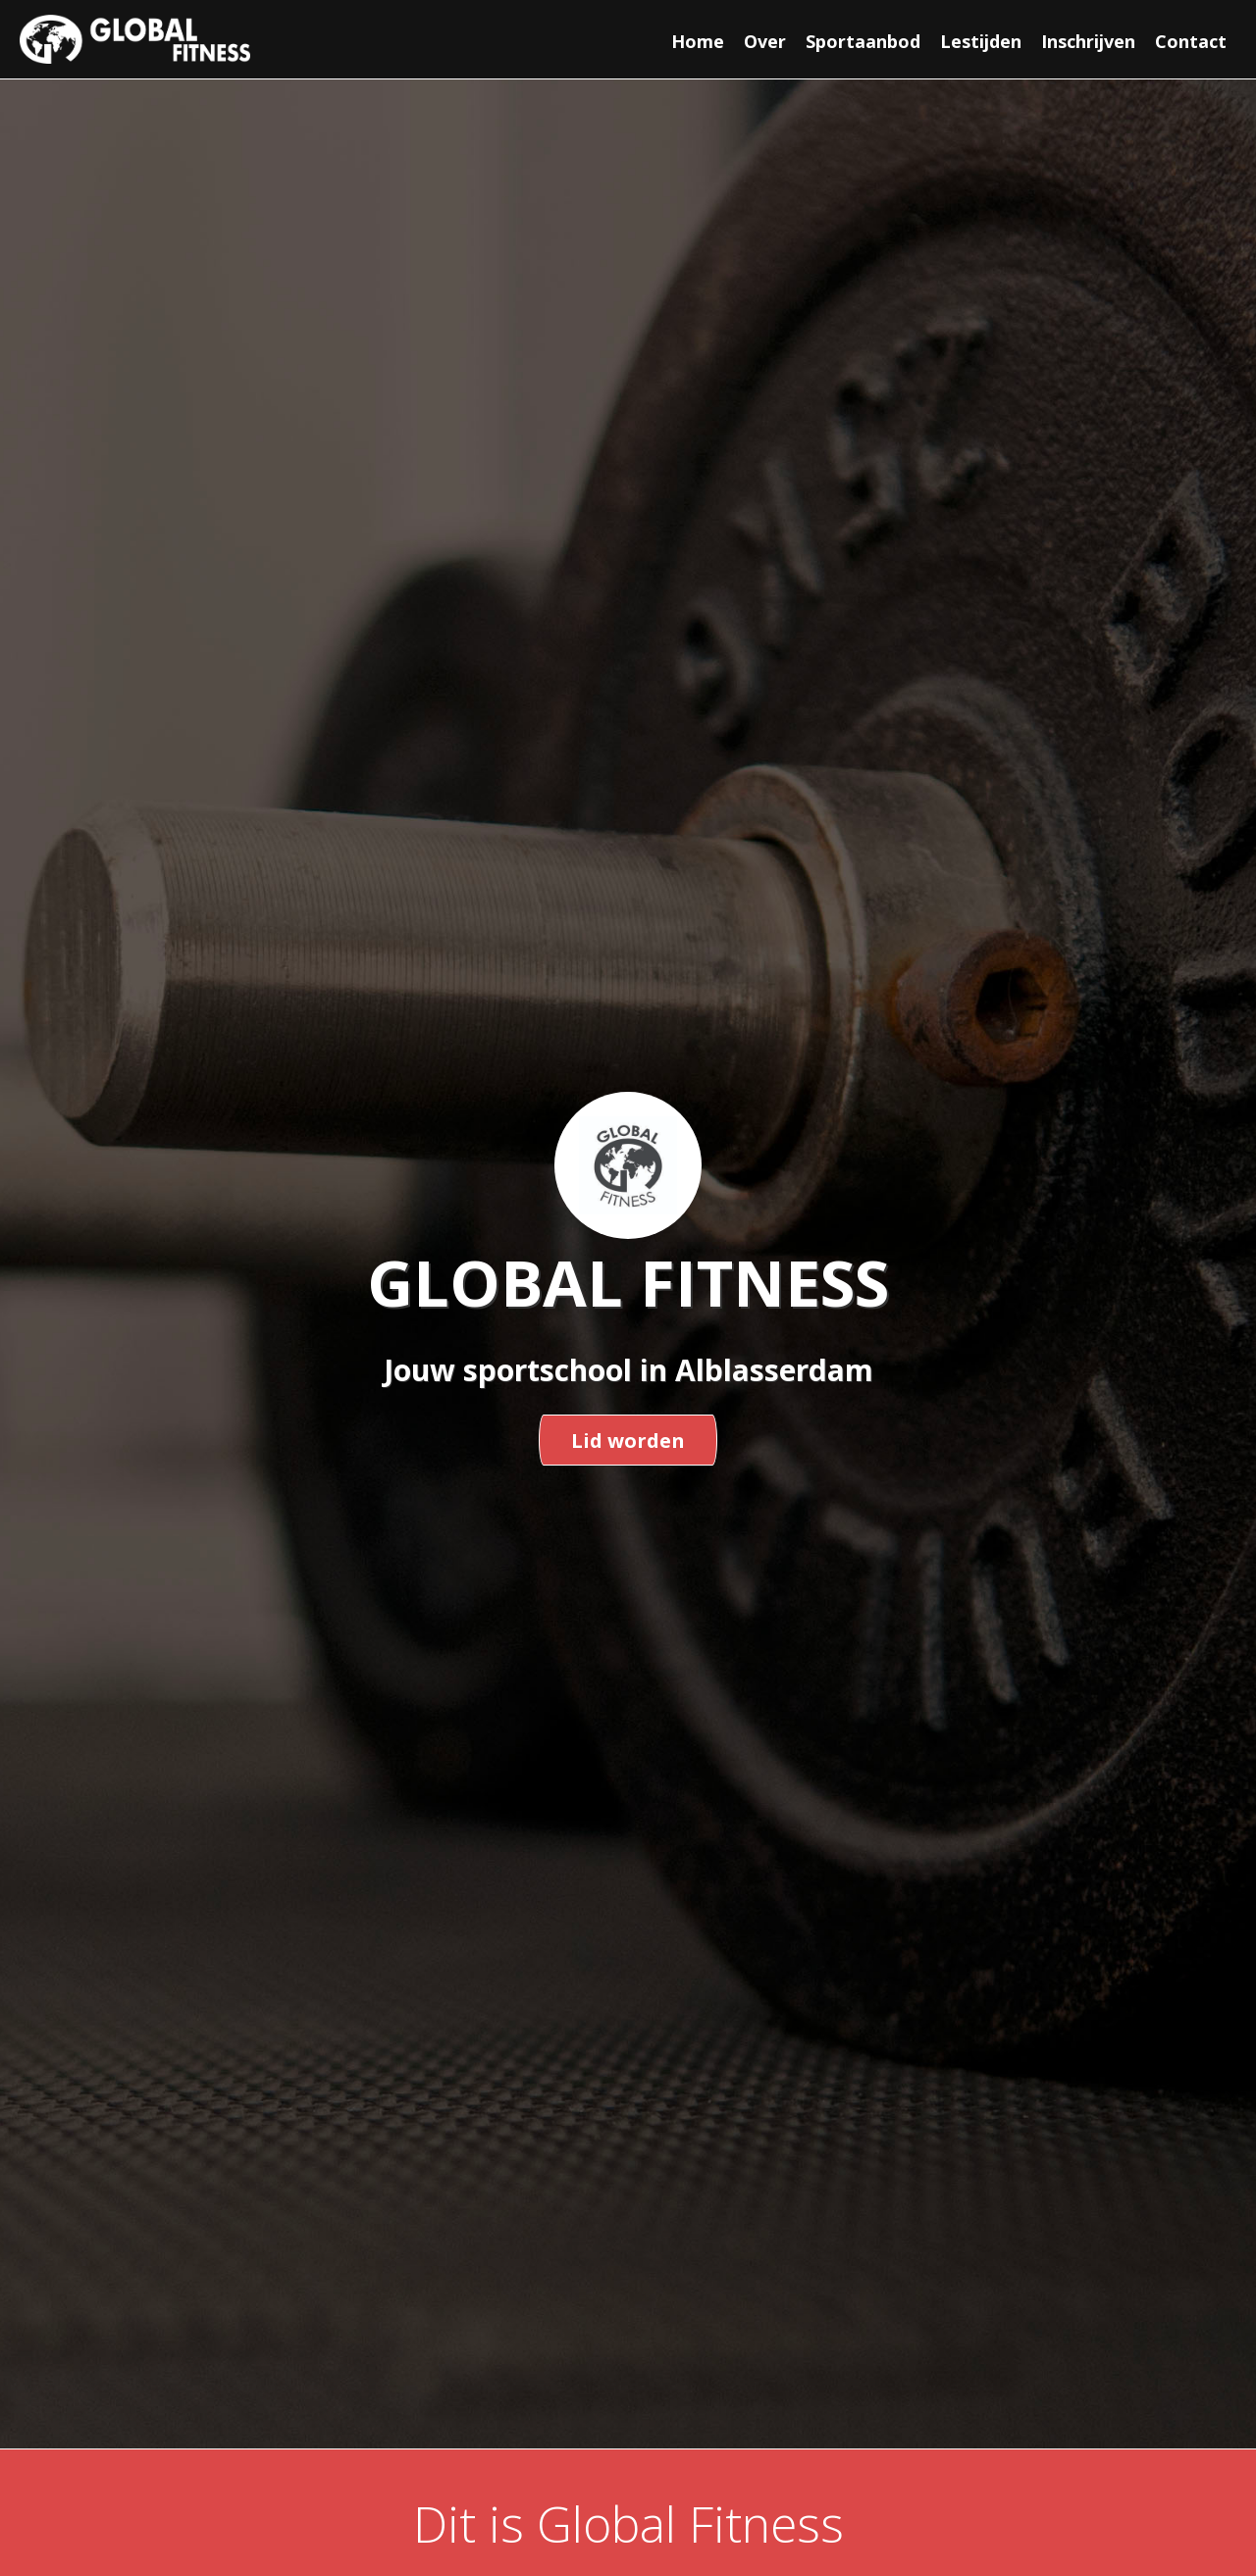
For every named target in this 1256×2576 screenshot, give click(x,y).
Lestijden (980, 41)
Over (765, 41)
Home (697, 41)
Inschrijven (1088, 41)
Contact (1191, 41)
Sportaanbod (863, 41)
